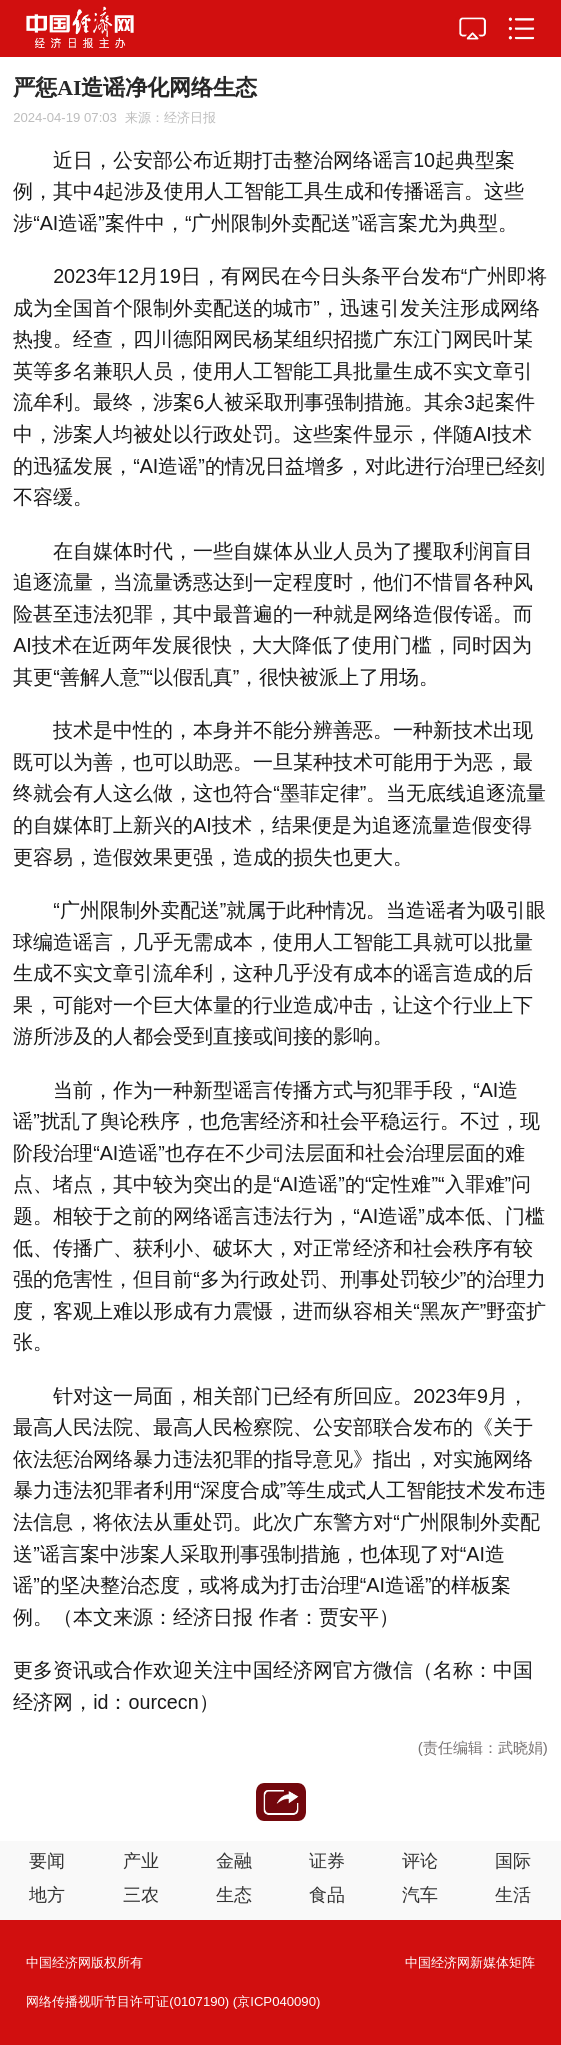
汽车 (420, 1895)
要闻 (47, 1861)
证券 (327, 1861)
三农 (141, 1895)
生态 (234, 1895)
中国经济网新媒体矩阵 (470, 1962)
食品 (327, 1895)
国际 (513, 1861)
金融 (234, 1861)
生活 (513, 1895)
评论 (420, 1861)
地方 (47, 1895)
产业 (141, 1861)
